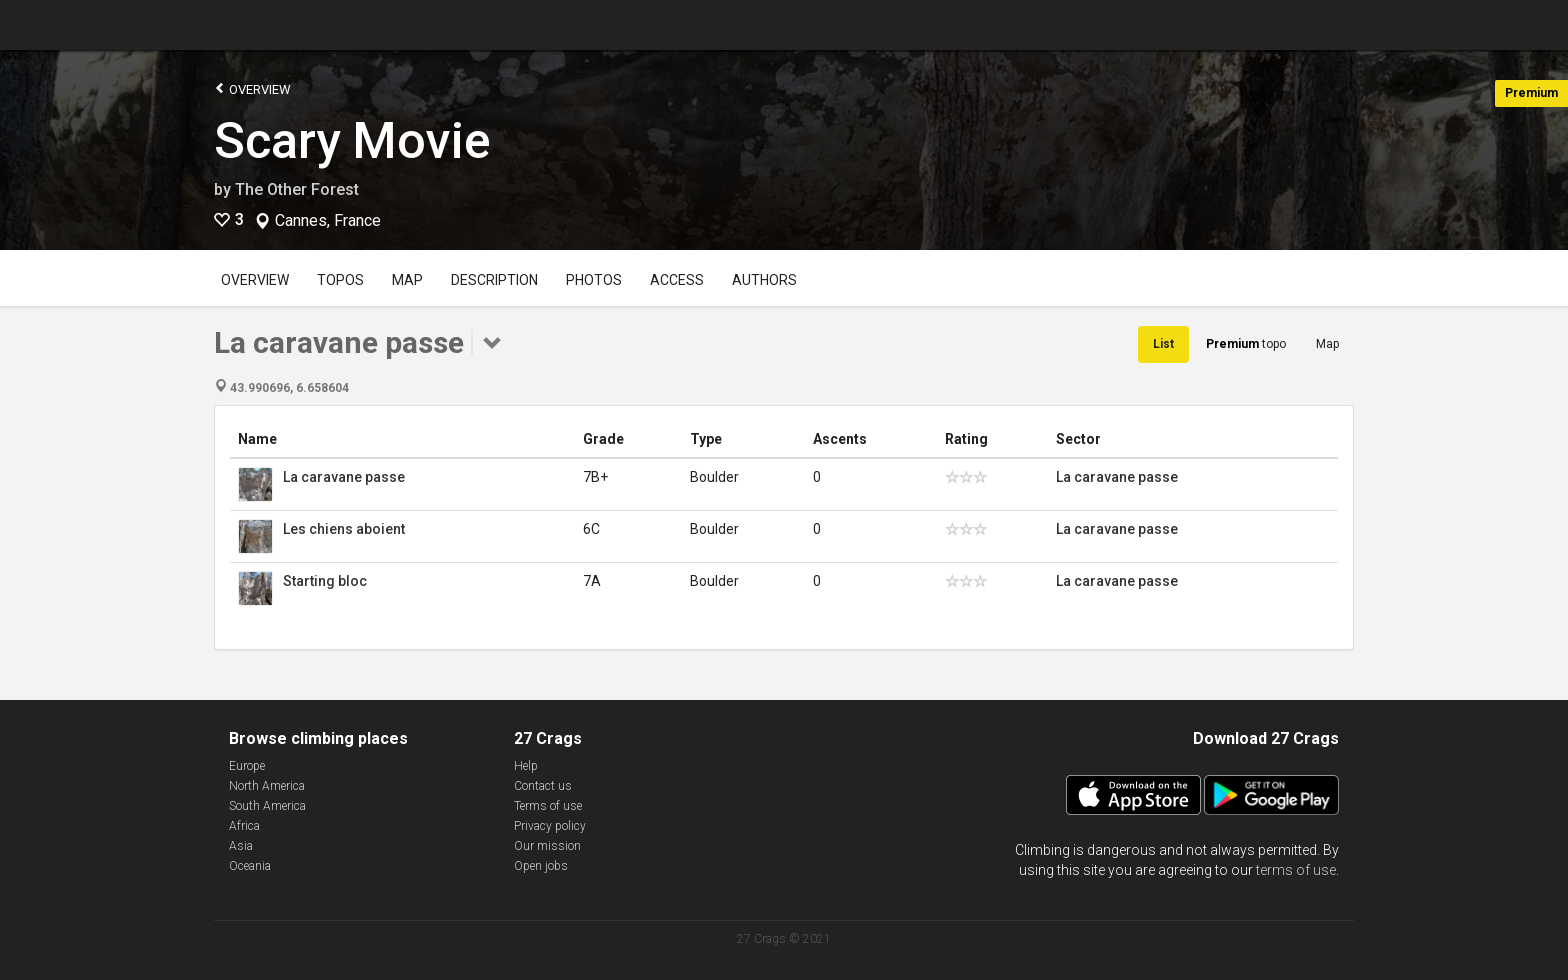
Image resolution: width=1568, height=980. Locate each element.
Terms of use (548, 806)
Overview (252, 88)
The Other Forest (297, 189)
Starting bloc (325, 581)
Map (407, 280)
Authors (764, 280)
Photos (594, 280)
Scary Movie (352, 141)
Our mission (547, 846)
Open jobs (541, 866)
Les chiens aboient (344, 529)
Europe (247, 766)
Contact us (543, 786)
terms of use (1296, 870)
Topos (340, 280)
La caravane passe (344, 477)
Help (526, 766)
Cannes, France (328, 221)
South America (267, 806)
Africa (244, 826)
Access (677, 280)
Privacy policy (550, 826)
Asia (241, 846)
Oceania (250, 866)
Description (494, 280)
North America (267, 786)
